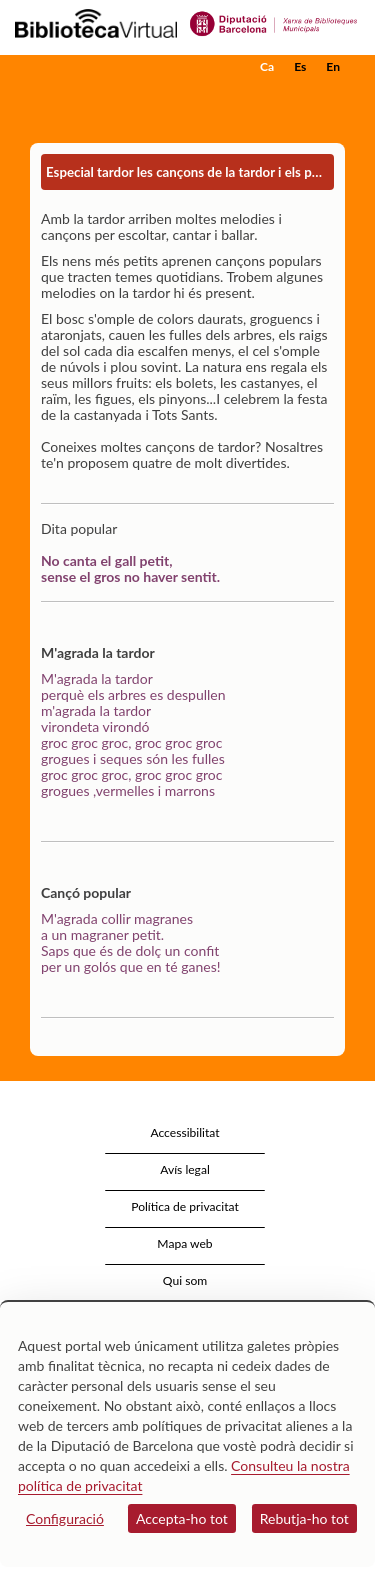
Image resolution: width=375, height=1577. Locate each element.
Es (300, 66)
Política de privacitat (185, 1206)
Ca (267, 66)
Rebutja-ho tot (304, 1518)
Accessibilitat (184, 1132)
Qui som (185, 1280)
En (333, 66)
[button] (332, 97)
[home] (115, 67)
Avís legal (185, 1169)
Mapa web (184, 1243)
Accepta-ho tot (182, 1518)
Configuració (65, 1518)
